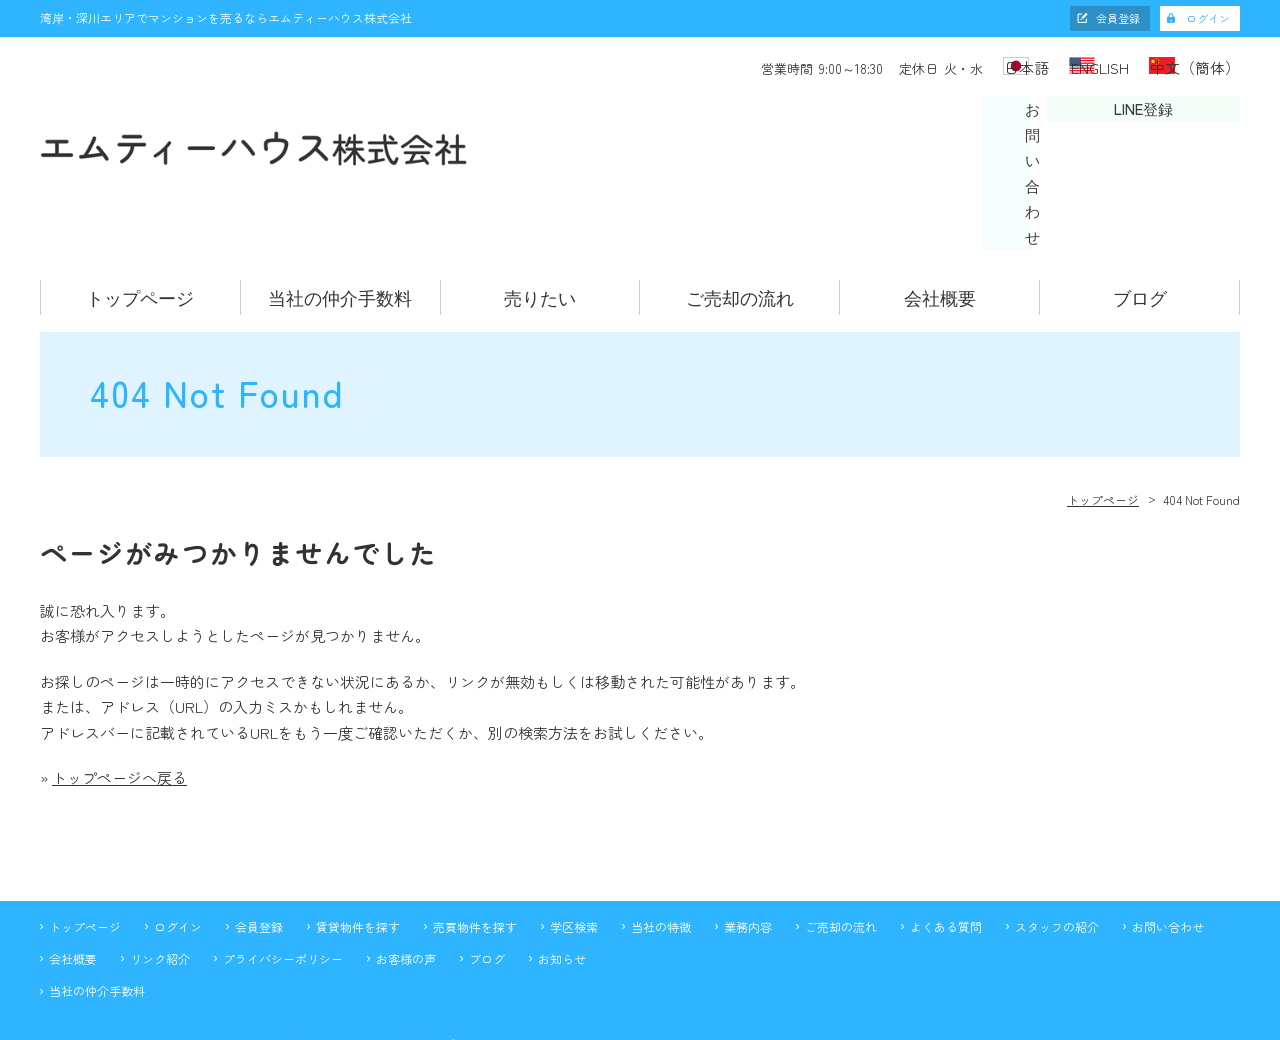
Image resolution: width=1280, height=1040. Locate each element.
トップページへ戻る (119, 676)
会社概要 (940, 196)
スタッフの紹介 (1057, 824)
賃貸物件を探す (358, 824)
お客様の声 (406, 857)
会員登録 (1118, 18)
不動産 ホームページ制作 (640, 1022)
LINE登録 (1156, 122)
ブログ (1140, 196)
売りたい (540, 196)
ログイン (1208, 18)
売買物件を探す (475, 824)
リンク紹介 (160, 857)
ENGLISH (1073, 66)
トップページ (140, 196)
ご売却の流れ (740, 196)
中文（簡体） (1198, 66)
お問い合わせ (946, 122)
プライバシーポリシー (283, 857)
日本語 (969, 66)
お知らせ (562, 857)
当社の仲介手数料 (340, 196)
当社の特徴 (661, 824)
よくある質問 (946, 824)
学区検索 (574, 824)
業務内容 (748, 824)
